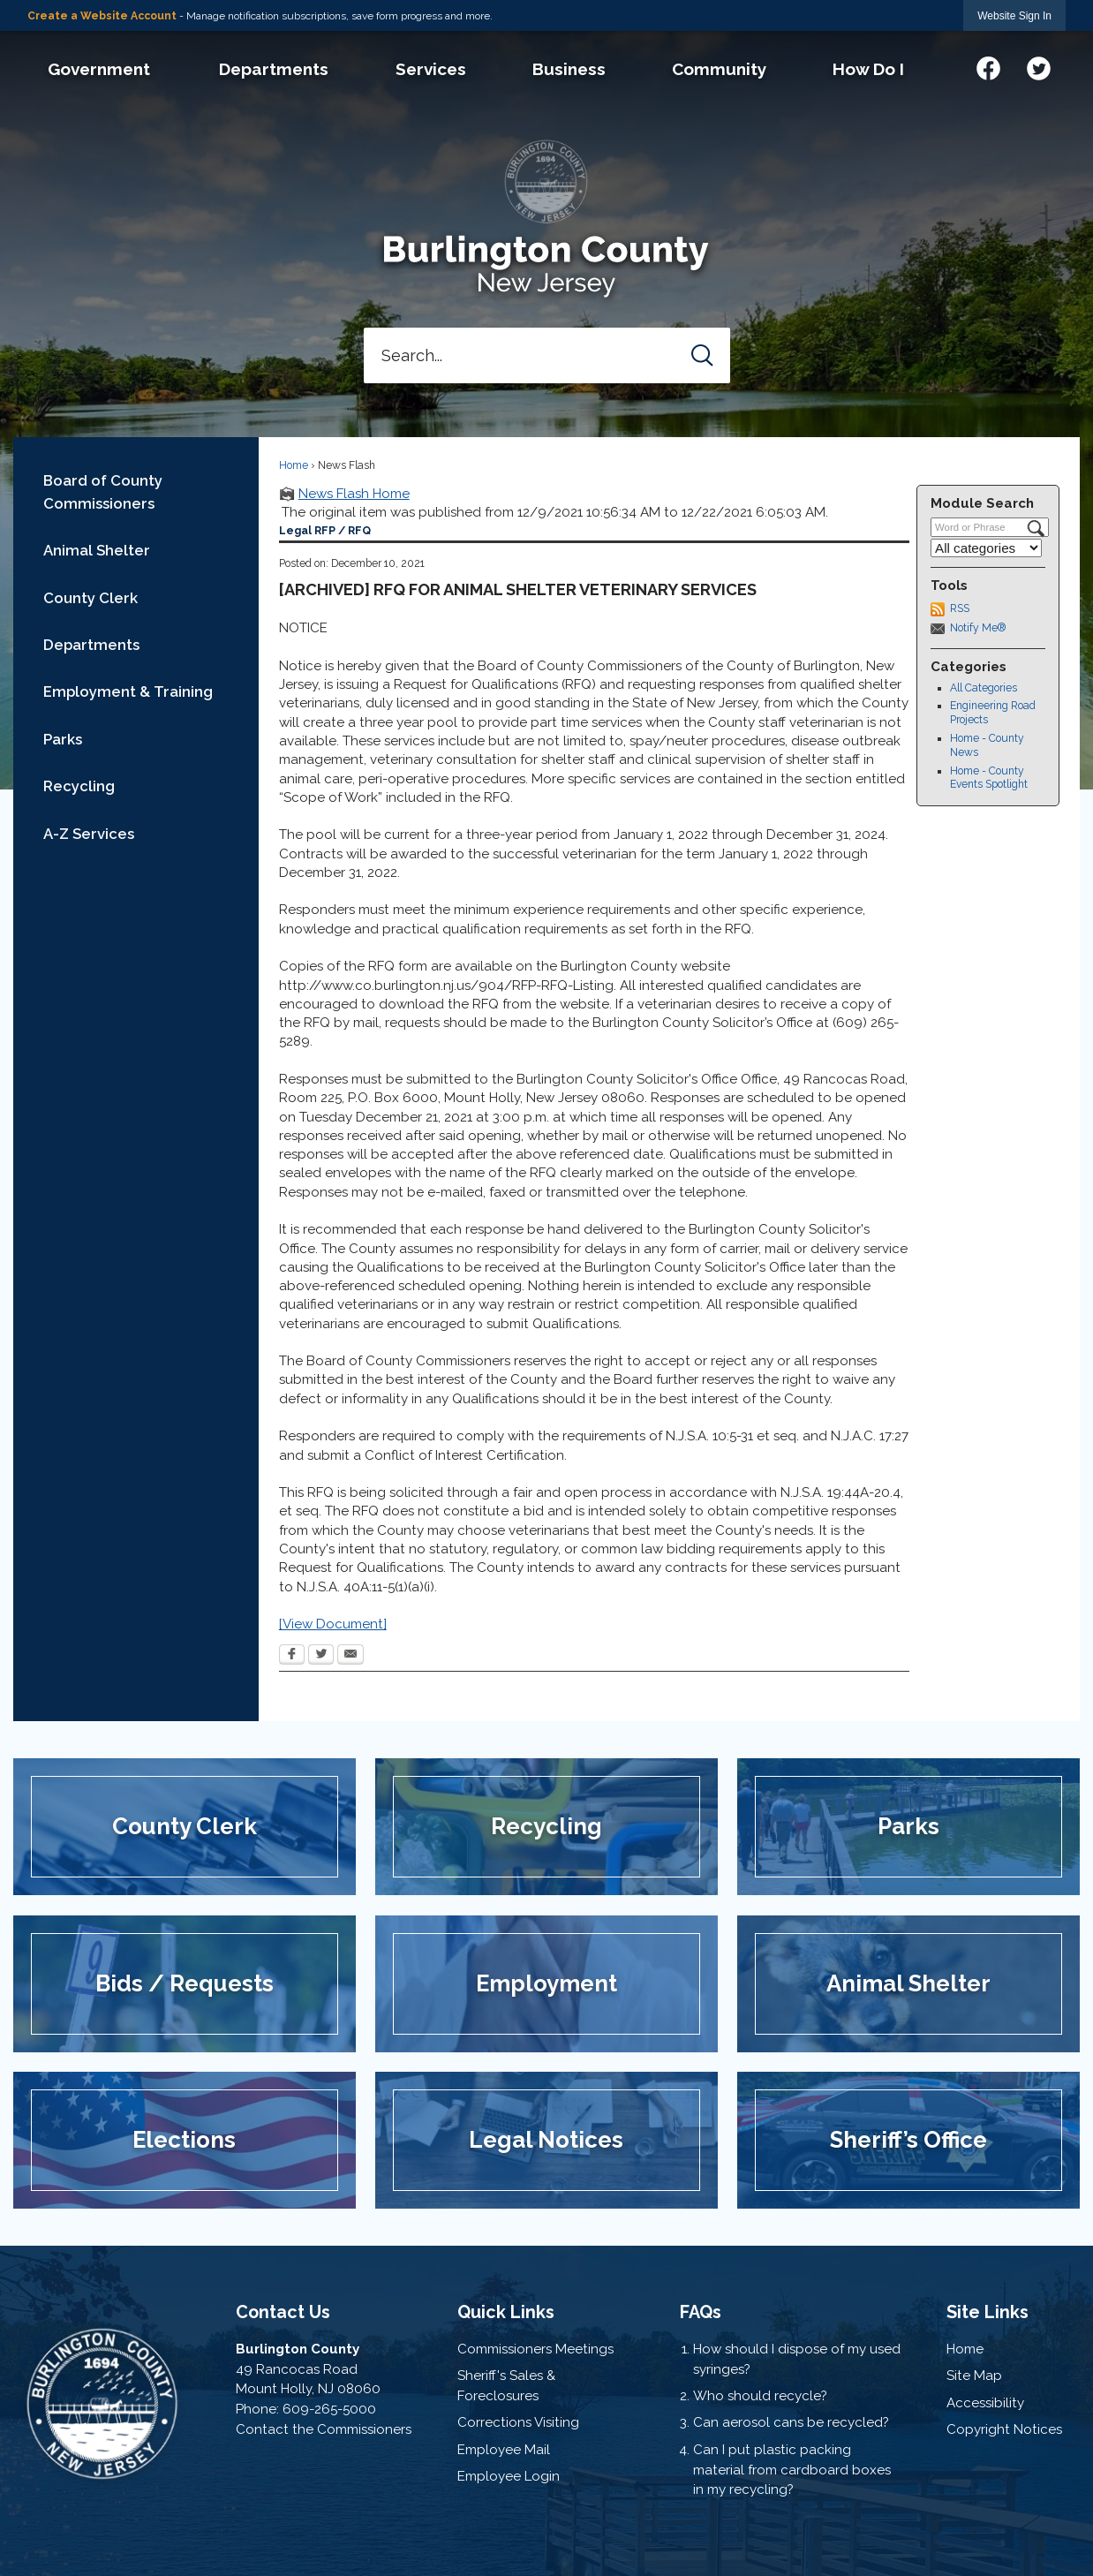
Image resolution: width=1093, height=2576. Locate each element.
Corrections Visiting (518, 2422)
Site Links (987, 2312)
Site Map (974, 2375)
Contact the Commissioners (323, 2429)
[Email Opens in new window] (350, 1655)
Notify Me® (978, 628)
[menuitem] (99, 69)
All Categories (983, 688)
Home (293, 465)
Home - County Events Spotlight (989, 778)
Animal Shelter (96, 550)
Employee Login (508, 2476)
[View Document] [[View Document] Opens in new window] (333, 1624)
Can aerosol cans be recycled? (791, 2422)
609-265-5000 (329, 2409)
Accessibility (985, 2403)
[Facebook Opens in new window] (292, 1655)
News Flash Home (354, 494)
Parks (62, 739)
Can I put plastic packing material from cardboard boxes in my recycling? (792, 2470)
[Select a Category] (986, 548)
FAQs (700, 2312)
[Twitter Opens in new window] (321, 1655)
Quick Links (505, 2312)
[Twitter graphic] (1039, 65)
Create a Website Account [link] (102, 16)
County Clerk (90, 598)
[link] (1014, 15)
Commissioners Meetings (535, 2349)
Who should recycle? (760, 2396)
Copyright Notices (1004, 2429)
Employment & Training (128, 691)
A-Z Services (88, 833)
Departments (91, 644)
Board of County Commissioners (102, 491)
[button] (702, 355)
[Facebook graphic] (988, 65)
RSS (959, 608)
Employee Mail (503, 2450)
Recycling (79, 786)
